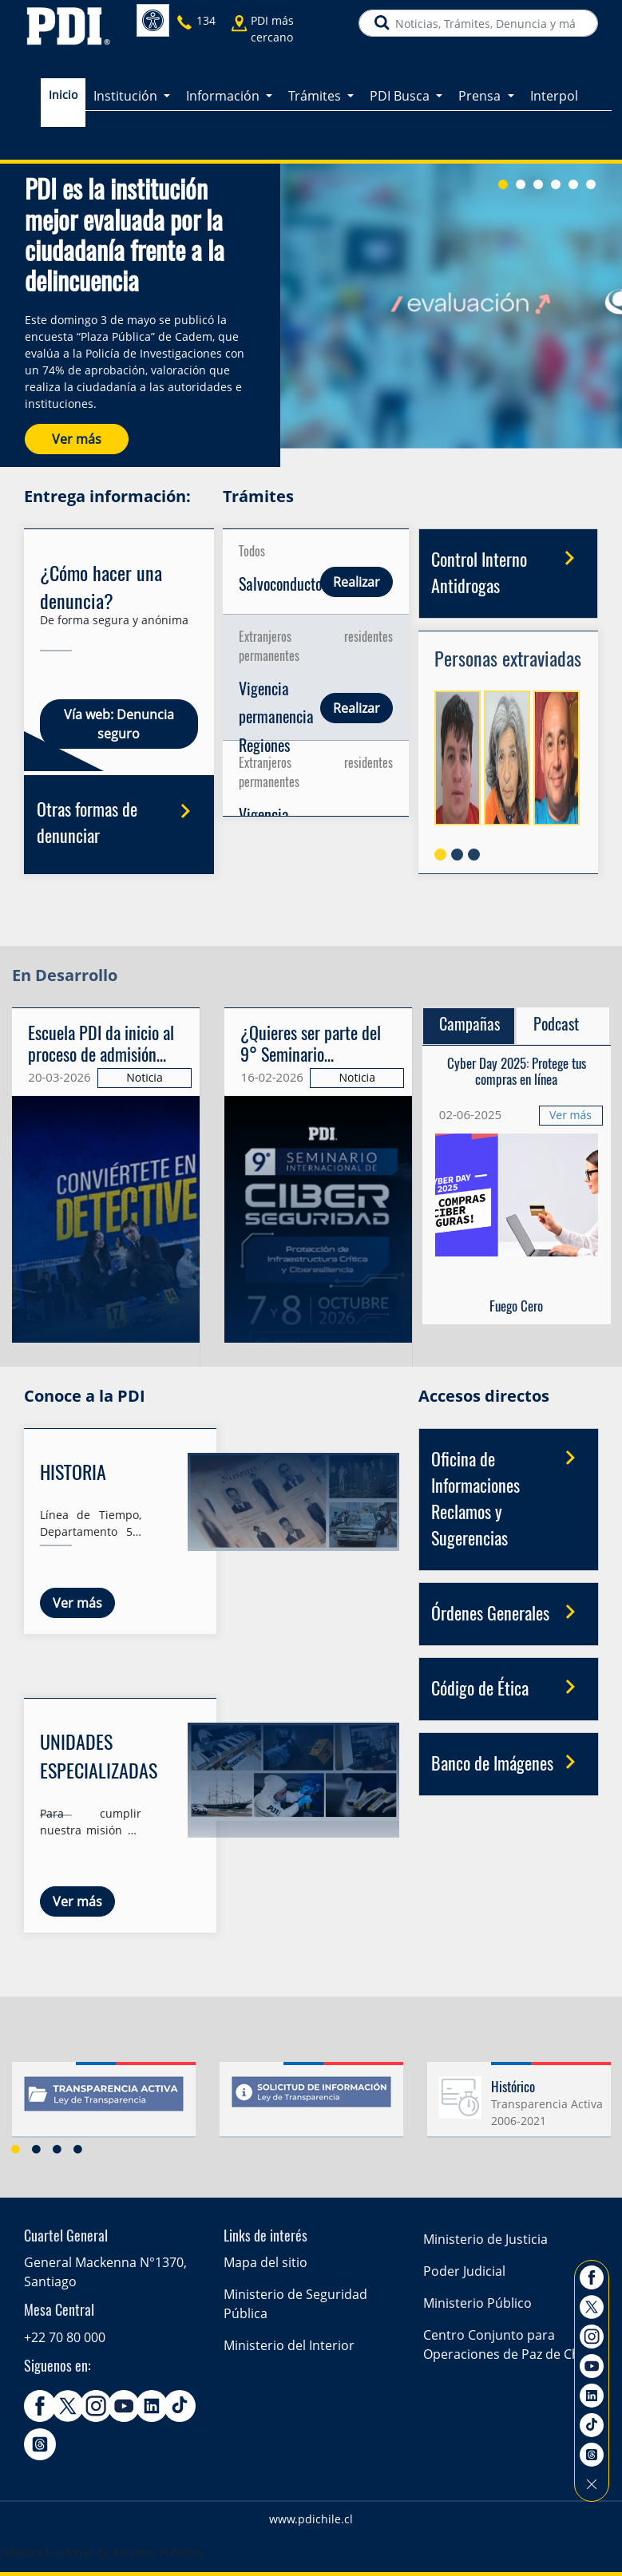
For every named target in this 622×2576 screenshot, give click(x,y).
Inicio (63, 92)
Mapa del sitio (265, 2262)
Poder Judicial (464, 2271)
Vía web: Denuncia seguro (118, 724)
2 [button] (37, 2149)
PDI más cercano (272, 27)
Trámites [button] (316, 93)
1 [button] (16, 2149)
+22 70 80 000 (64, 2337)
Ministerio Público (477, 2303)
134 (206, 20)
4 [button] (78, 2149)
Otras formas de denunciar (119, 821)
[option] (311, 2106)
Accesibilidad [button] (153, 20)
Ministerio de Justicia (485, 2239)
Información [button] (224, 93)
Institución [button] (126, 93)
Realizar (356, 582)
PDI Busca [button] (401, 93)
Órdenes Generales (509, 1613)
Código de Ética (509, 1688)
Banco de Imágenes (509, 1763)
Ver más (76, 439)
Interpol (554, 93)
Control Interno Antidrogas (509, 570)
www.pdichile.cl (311, 2519)
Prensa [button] (481, 93)
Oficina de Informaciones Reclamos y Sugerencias (509, 1496)
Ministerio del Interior (289, 2345)
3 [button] (57, 2149)
